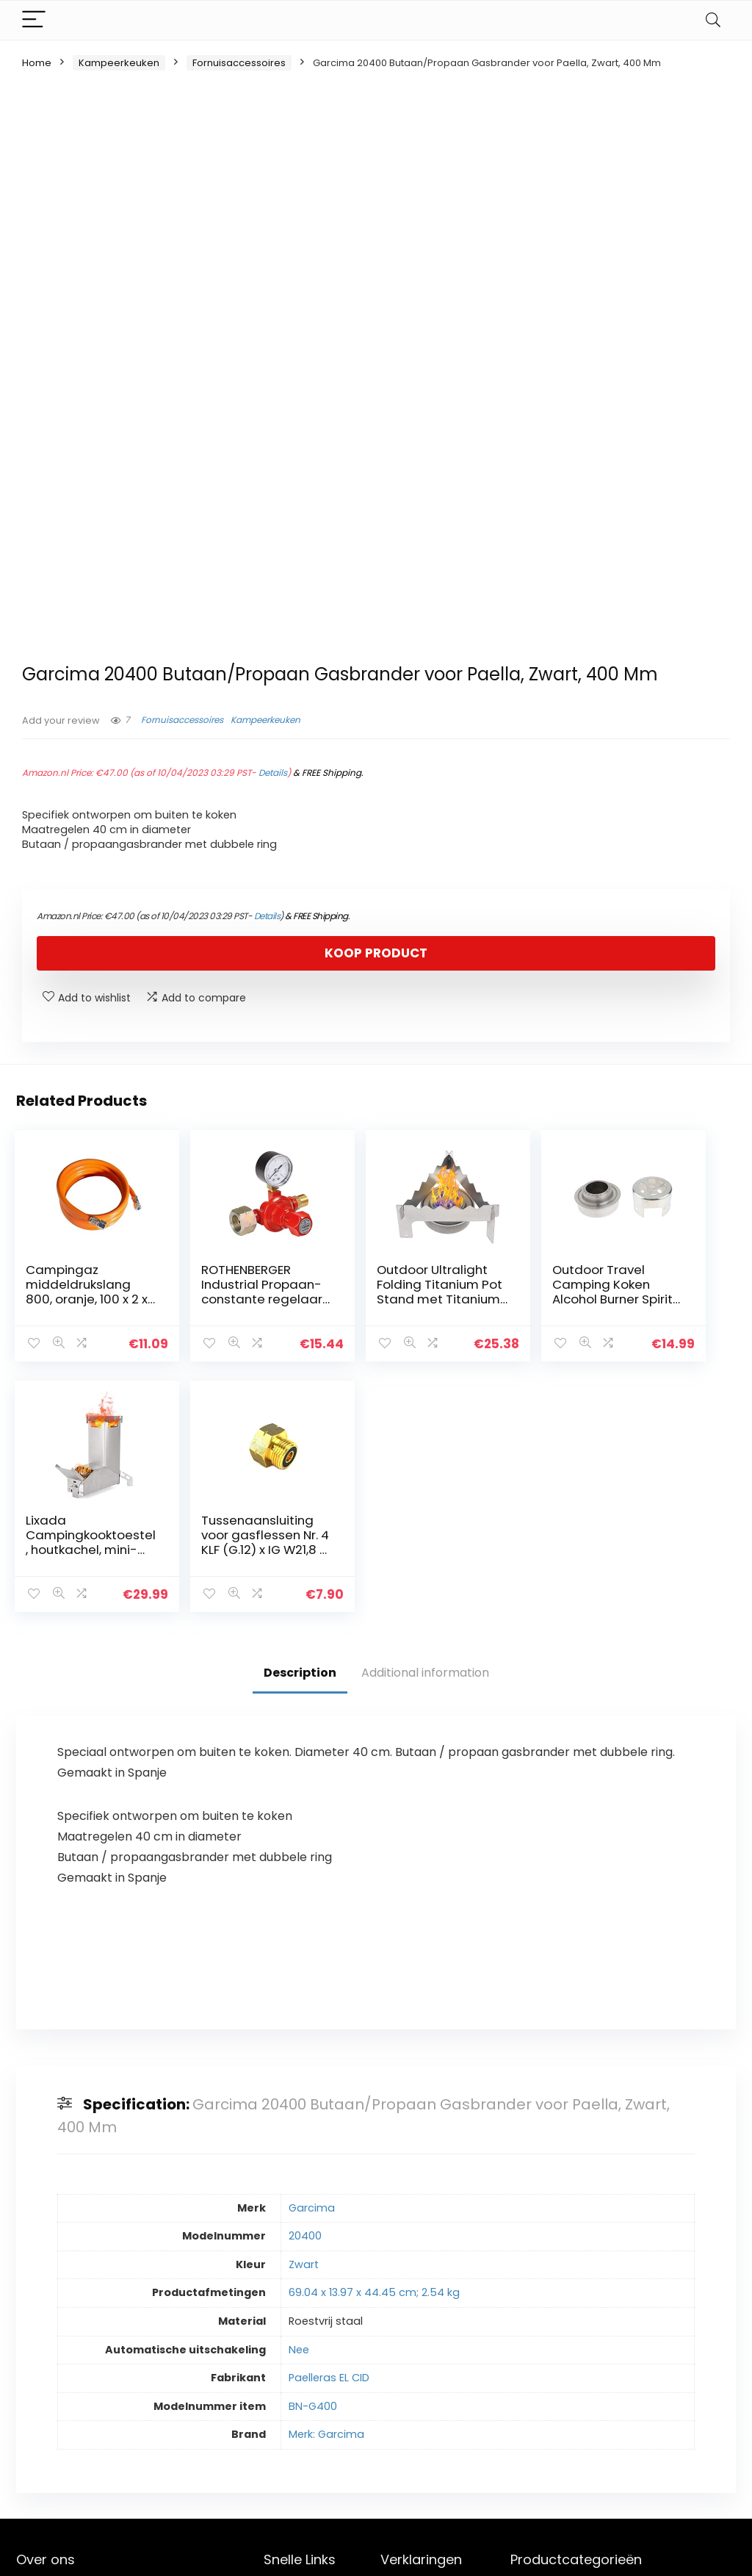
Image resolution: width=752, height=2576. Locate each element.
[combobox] (622, 2346)
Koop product (376, 953)
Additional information (425, 1422)
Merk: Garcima (326, 2183)
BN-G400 (313, 2155)
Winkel (280, 2363)
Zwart (304, 2014)
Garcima (312, 1957)
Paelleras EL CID (329, 2127)
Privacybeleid (414, 2342)
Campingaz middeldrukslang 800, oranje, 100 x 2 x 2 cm (63, 1299)
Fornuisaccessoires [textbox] (618, 2346)
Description (300, 1422)
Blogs (277, 2383)
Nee (299, 2099)
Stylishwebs (149, 2554)
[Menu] (33, 20)
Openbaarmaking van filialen (425, 2403)
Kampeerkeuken (119, 63)
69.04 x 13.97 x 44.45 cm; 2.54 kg (374, 2041)
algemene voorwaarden (414, 2369)
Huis (274, 2342)
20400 (305, 1985)
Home (36, 63)
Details (272, 772)
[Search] (713, 20)
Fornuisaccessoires (239, 63)
